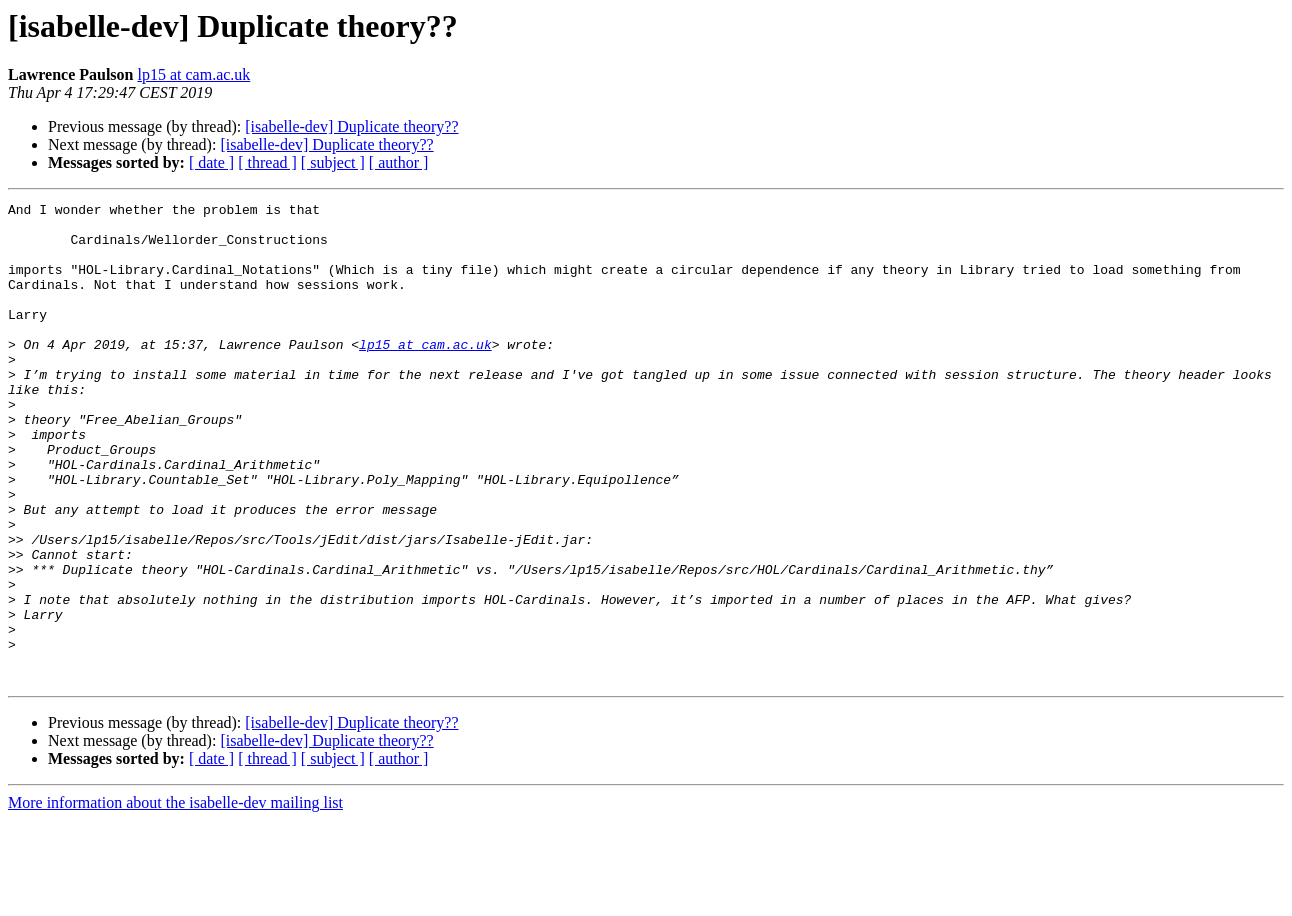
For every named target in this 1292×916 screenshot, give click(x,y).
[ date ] (211, 162)
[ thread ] (267, 162)
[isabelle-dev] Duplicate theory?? (351, 126)
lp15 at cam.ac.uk (193, 74)
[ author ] (399, 162)
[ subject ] (333, 162)
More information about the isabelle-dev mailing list (175, 898)
